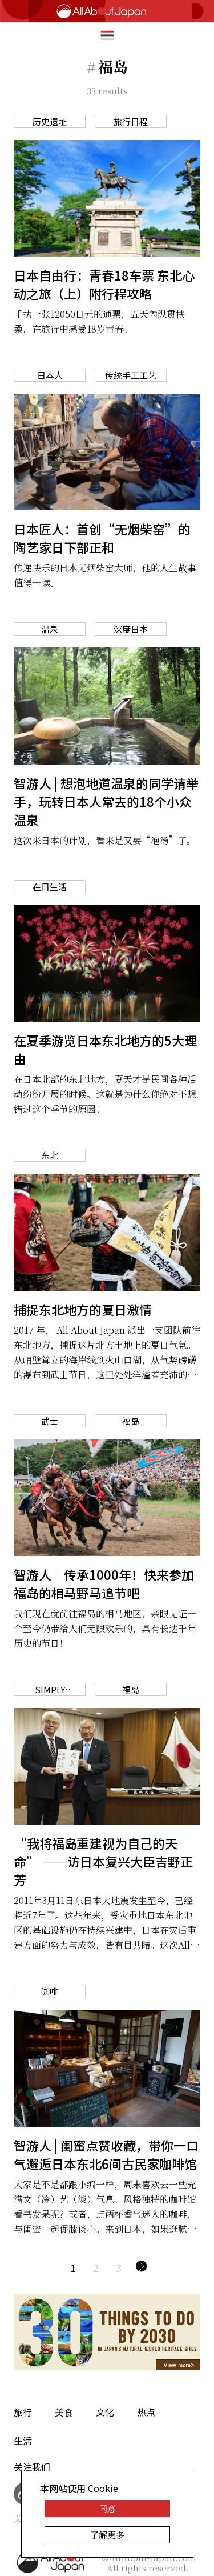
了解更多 (107, 2535)
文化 (105, 2412)
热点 (146, 2412)
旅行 (23, 2412)
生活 (23, 2440)
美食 (64, 2412)
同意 (107, 2508)
